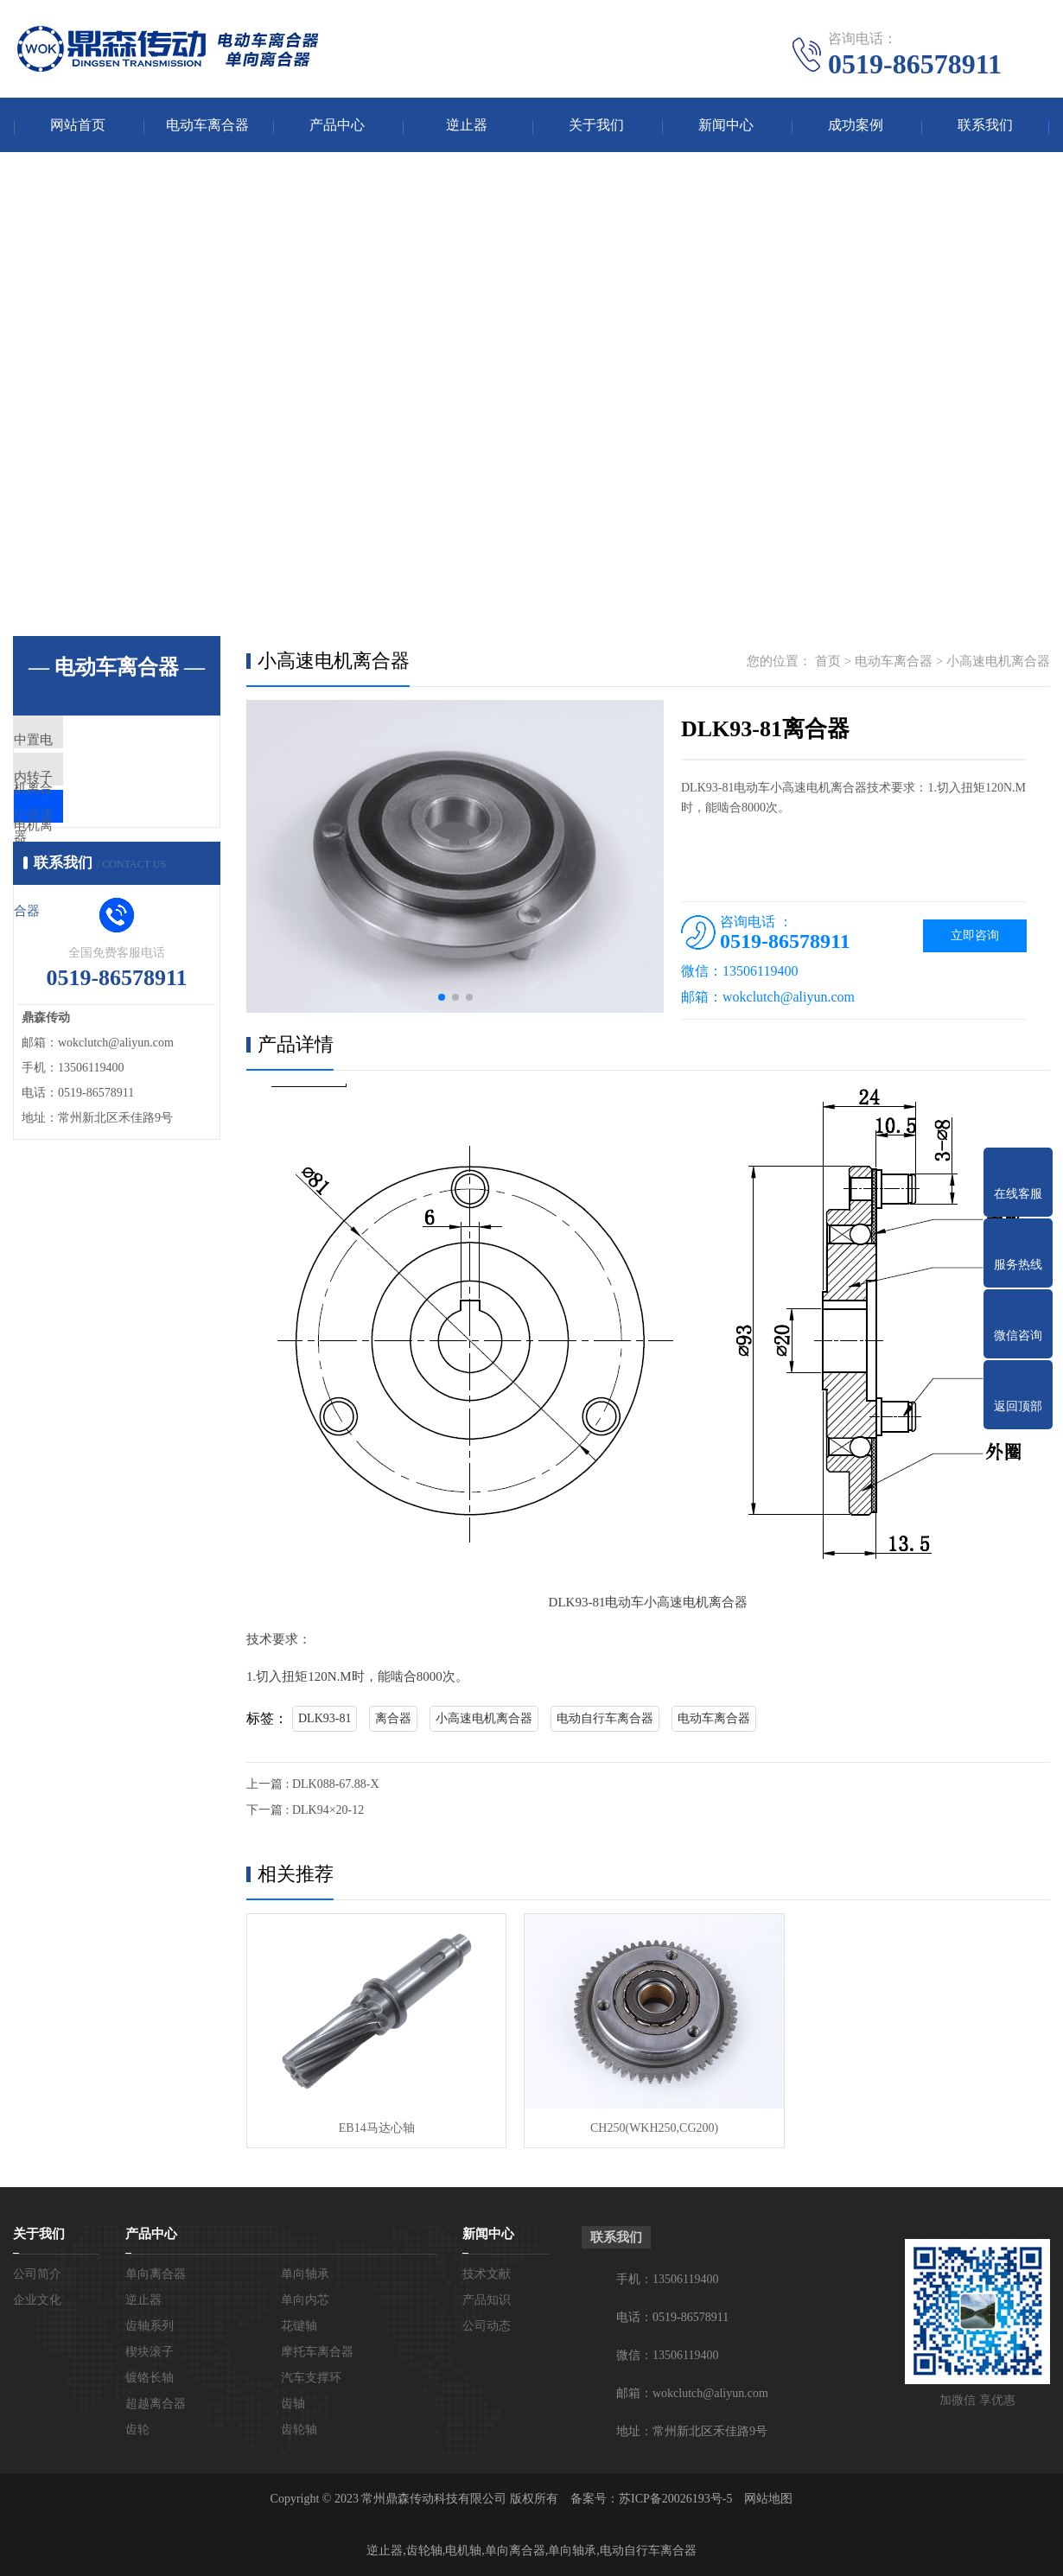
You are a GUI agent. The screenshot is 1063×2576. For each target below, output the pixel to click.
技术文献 (486, 2273)
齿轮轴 (299, 2428)
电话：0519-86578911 (672, 2316)
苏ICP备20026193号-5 (675, 2497)
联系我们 (985, 125)
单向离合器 (155, 2273)
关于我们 (596, 125)
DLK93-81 (324, 1720)
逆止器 (466, 125)
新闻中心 (726, 125)
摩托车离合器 (317, 2350)
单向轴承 (305, 2273)
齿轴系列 (149, 2324)
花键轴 (299, 2324)
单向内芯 (305, 2299)
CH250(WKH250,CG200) (647, 2126)
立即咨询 (975, 937)
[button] (441, 998)
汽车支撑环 (311, 2376)
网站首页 (77, 125)
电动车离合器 (207, 125)
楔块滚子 (149, 2350)
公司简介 (37, 2273)
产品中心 (337, 125)
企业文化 (37, 2299)
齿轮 (137, 2428)
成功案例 (855, 125)
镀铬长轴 (149, 2376)
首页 (828, 663)
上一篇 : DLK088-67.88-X (312, 1785)
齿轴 (293, 2402)
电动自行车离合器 (605, 1720)
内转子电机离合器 (105, 794)
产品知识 (486, 2299)
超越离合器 (155, 2402)
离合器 (393, 1720)
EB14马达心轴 (374, 2126)
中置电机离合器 (99, 743)
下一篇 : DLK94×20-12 (305, 1811)
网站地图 (768, 2497)
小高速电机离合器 (105, 845)
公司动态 (486, 2324)
